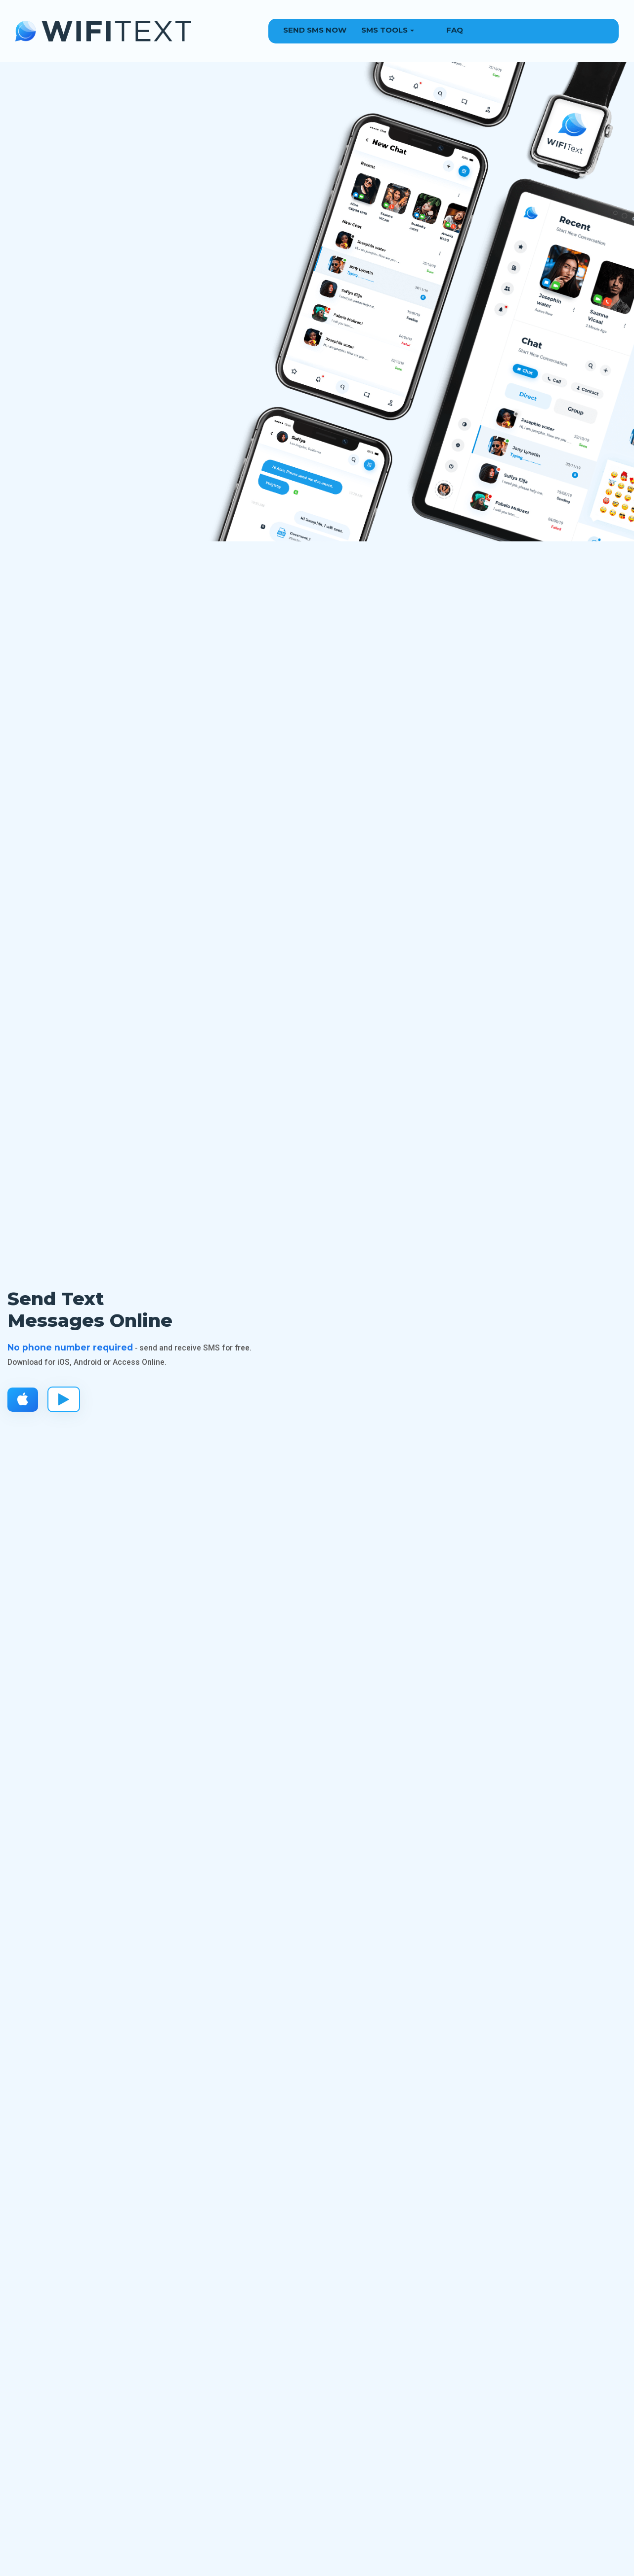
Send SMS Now (314, 30)
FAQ (454, 30)
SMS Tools (384, 30)
